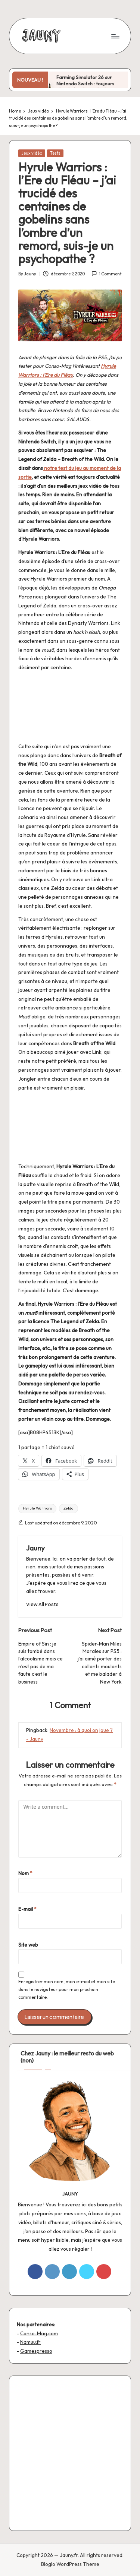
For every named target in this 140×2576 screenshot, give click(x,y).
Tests (55, 153)
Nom (25, 1873)
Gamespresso (36, 2351)
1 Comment (106, 273)
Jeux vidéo (31, 153)
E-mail (27, 1909)
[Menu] (115, 36)
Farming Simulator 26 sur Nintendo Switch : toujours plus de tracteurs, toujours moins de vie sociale (85, 86)
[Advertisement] (70, 2453)
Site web (28, 1944)
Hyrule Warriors (37, 1508)
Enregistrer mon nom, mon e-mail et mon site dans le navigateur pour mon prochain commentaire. (66, 1989)
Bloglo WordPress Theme (70, 2564)
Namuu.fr (30, 2342)
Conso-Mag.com (39, 2333)
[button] (42, 1604)
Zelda (68, 1508)
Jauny (35, 1547)
